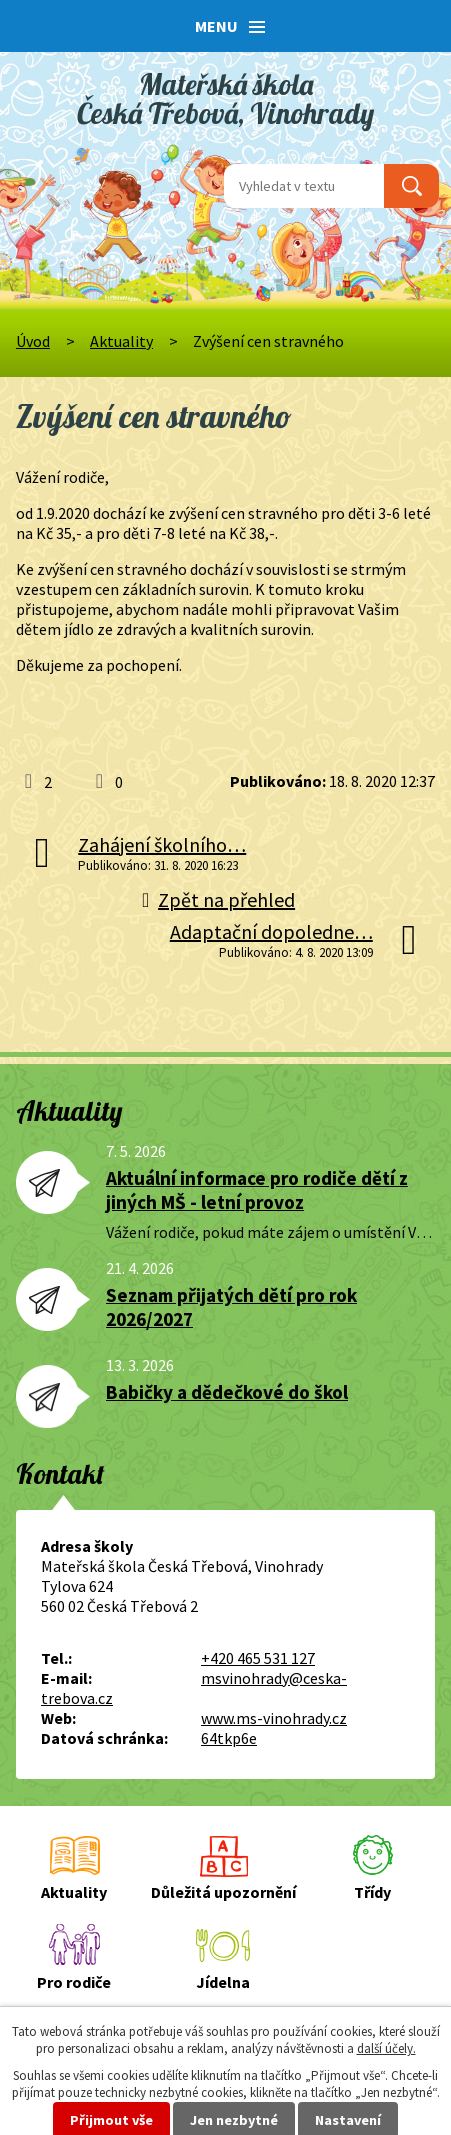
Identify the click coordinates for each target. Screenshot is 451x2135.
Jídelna (223, 1982)
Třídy (372, 1892)
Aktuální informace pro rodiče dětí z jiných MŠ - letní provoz (257, 1190)
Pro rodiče (74, 1982)
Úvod (33, 341)
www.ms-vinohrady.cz (274, 1718)
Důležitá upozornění (223, 1892)
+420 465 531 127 (258, 1658)
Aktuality (121, 341)
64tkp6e (229, 1738)
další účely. (386, 2048)
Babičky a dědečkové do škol (227, 1392)
